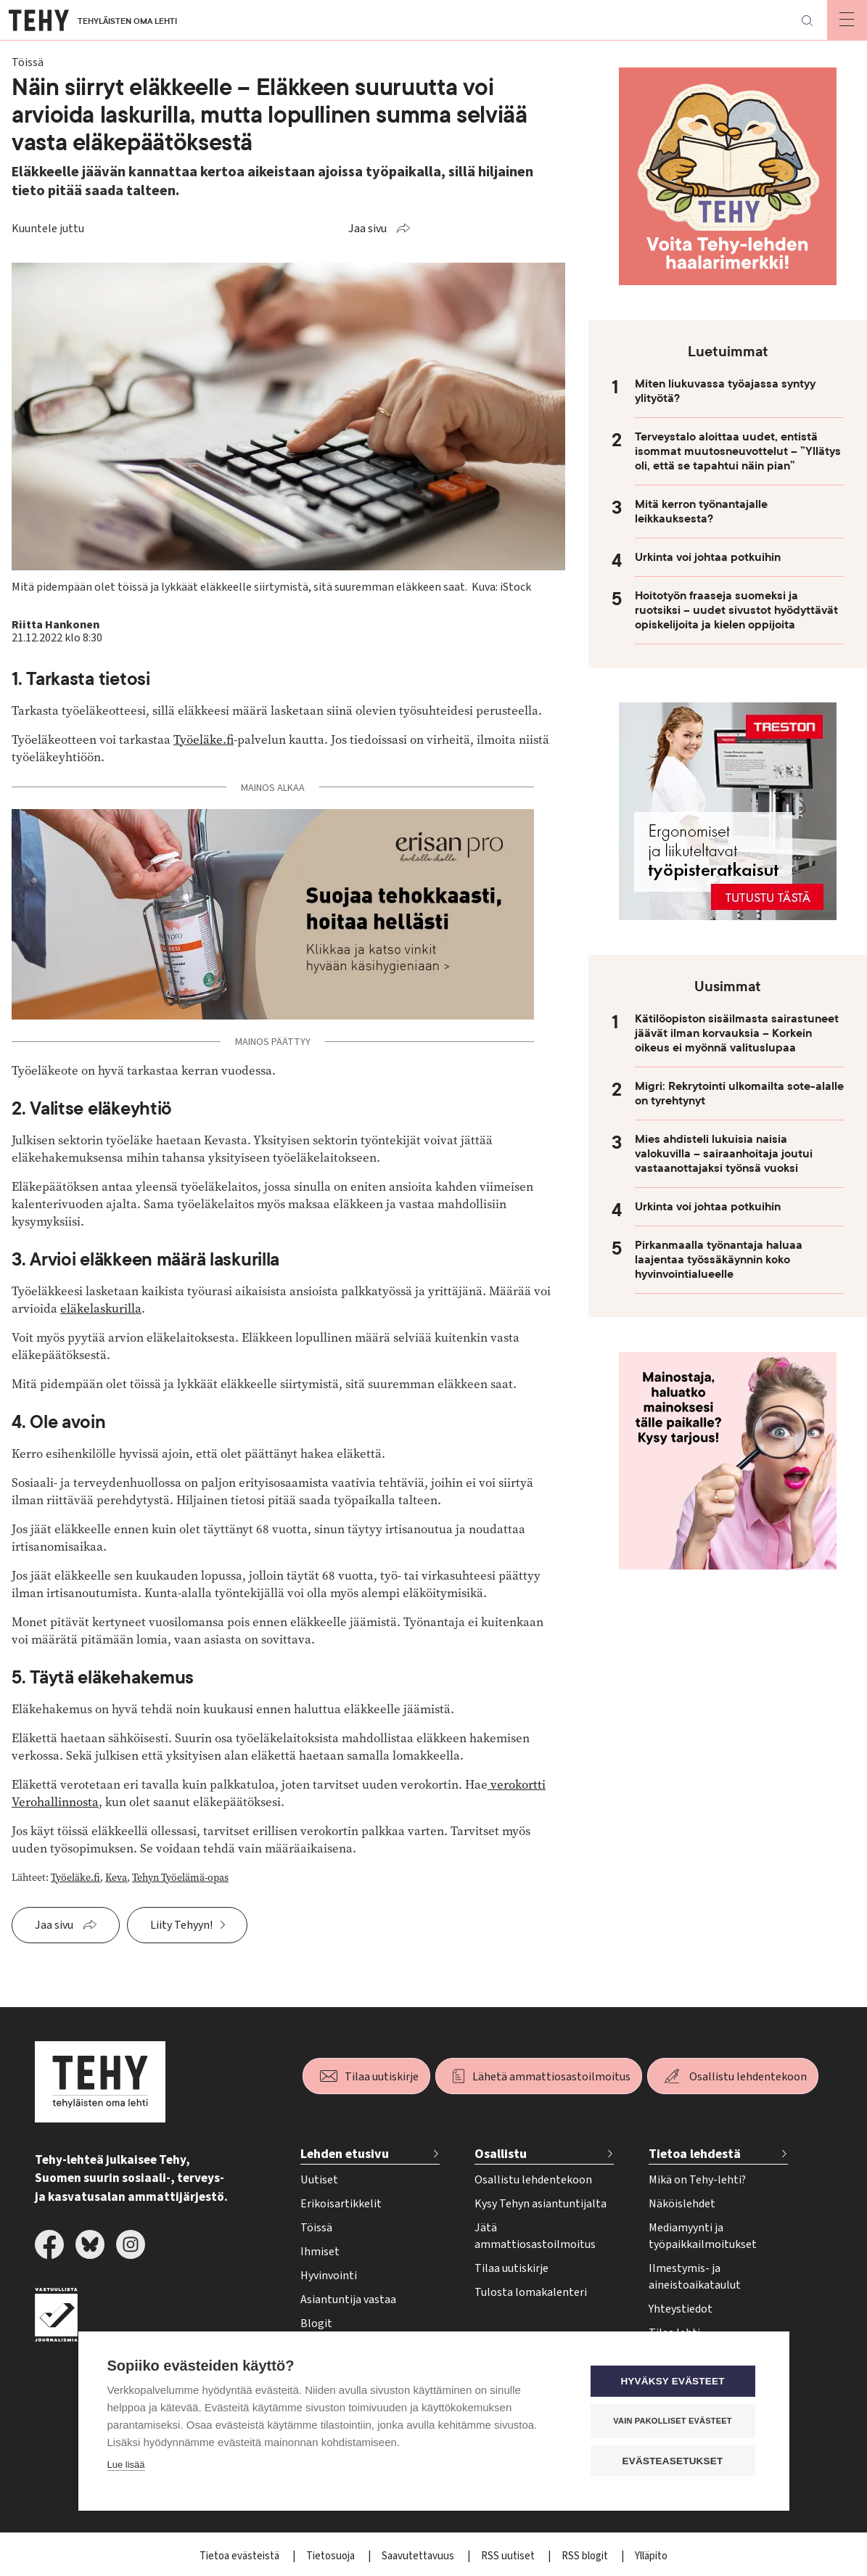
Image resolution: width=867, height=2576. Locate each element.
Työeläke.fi (203, 739)
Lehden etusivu (344, 2154)
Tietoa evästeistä (241, 2556)
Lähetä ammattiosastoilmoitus (551, 2077)
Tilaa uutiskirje (382, 2077)
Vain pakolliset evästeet (672, 2420)
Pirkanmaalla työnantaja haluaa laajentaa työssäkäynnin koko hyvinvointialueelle (718, 1259)
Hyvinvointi (328, 2276)
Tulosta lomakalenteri (530, 2292)
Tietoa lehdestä (695, 2154)
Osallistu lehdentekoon (748, 2077)
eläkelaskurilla (100, 1308)
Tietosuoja (331, 2556)
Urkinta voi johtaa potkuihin (708, 557)
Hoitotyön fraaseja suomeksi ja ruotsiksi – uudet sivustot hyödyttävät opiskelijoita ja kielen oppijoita (736, 610)
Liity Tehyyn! (181, 1925)
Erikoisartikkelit (341, 2204)
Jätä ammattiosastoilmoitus (535, 2236)
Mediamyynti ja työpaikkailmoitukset (703, 2236)
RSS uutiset (509, 2556)
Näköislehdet (682, 2204)
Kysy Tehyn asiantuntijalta (540, 2204)
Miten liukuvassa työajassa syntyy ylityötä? (725, 391)
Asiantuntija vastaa (348, 2300)
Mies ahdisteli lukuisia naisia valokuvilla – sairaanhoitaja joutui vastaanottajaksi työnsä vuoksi (724, 1154)
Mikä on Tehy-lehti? (697, 2180)
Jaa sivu (367, 229)
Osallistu (500, 2154)
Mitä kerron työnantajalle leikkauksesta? (701, 511)
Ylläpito (651, 2556)
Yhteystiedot (680, 2309)
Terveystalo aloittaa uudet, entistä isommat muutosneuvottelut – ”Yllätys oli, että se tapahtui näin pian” (738, 451)
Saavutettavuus (419, 2556)
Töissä (316, 2228)
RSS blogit (586, 2556)
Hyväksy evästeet (672, 2380)
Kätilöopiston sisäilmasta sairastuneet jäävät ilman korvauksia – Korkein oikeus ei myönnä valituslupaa (737, 1033)
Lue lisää (126, 2463)
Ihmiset (320, 2252)
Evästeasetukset (672, 2460)
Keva (116, 1877)
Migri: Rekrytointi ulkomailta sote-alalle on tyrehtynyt (739, 1093)
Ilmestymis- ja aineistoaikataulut (695, 2276)
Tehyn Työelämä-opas (180, 1877)
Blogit (316, 2323)
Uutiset (319, 2180)
